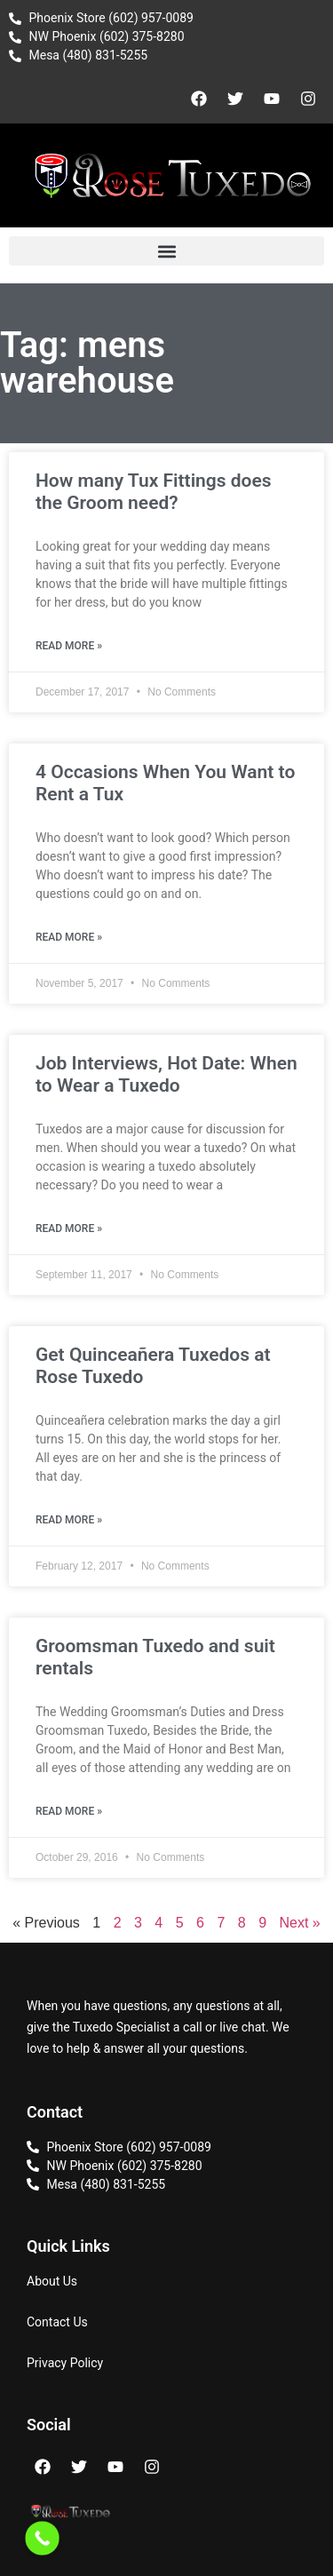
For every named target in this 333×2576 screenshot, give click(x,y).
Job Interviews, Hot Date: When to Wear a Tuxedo (166, 1074)
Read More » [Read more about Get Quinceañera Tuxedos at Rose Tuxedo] (69, 1520)
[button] (166, 251)
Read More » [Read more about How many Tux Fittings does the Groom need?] (69, 646)
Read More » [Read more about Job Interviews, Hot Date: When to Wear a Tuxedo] (69, 1228)
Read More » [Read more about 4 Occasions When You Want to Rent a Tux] (69, 937)
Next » (300, 1922)
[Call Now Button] (42, 2538)
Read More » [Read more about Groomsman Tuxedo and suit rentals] (69, 1811)
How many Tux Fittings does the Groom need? (154, 491)
